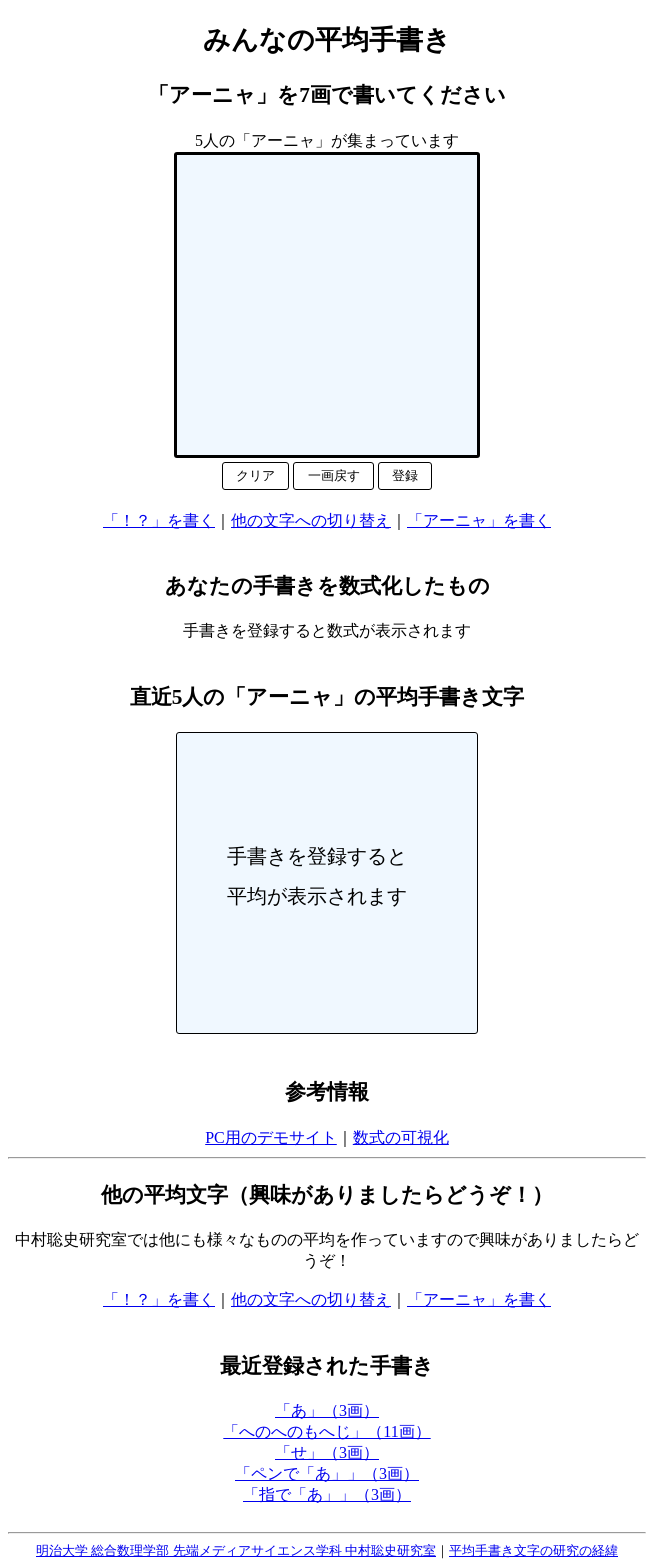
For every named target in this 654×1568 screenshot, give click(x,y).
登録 (405, 475)
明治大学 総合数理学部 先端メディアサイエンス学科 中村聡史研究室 (236, 1550)
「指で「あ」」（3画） (327, 1494)
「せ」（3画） (327, 1452)
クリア (255, 475)
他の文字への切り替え (311, 520)
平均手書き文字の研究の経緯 (533, 1550)
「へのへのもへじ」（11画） (326, 1431)
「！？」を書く (159, 520)
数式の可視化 (401, 1137)
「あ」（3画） (327, 1410)
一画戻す (334, 475)
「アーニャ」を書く (479, 520)
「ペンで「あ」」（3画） (327, 1473)
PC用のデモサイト (271, 1137)
